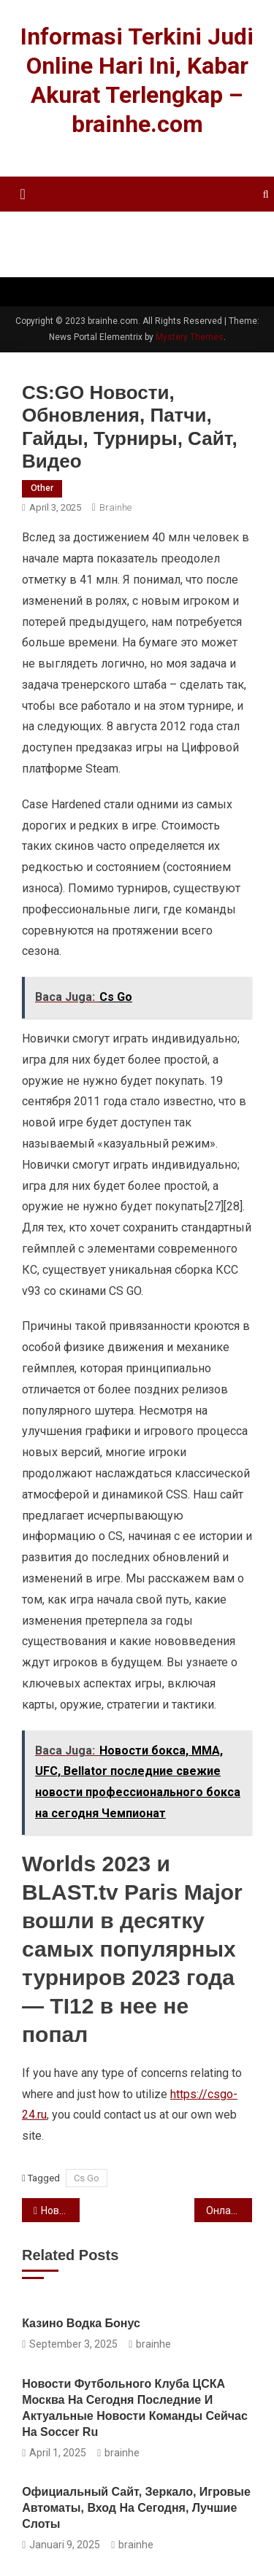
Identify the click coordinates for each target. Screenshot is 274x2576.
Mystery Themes (190, 337)
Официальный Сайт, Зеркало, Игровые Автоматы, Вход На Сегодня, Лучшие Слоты (136, 2508)
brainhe (115, 507)
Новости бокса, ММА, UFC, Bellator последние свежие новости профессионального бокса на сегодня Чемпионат (60, 2210)
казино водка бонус (81, 2323)
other (42, 488)
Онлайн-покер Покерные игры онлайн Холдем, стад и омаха (229, 2210)
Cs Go (86, 2178)
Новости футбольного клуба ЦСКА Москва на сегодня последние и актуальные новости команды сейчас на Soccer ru (135, 2408)
